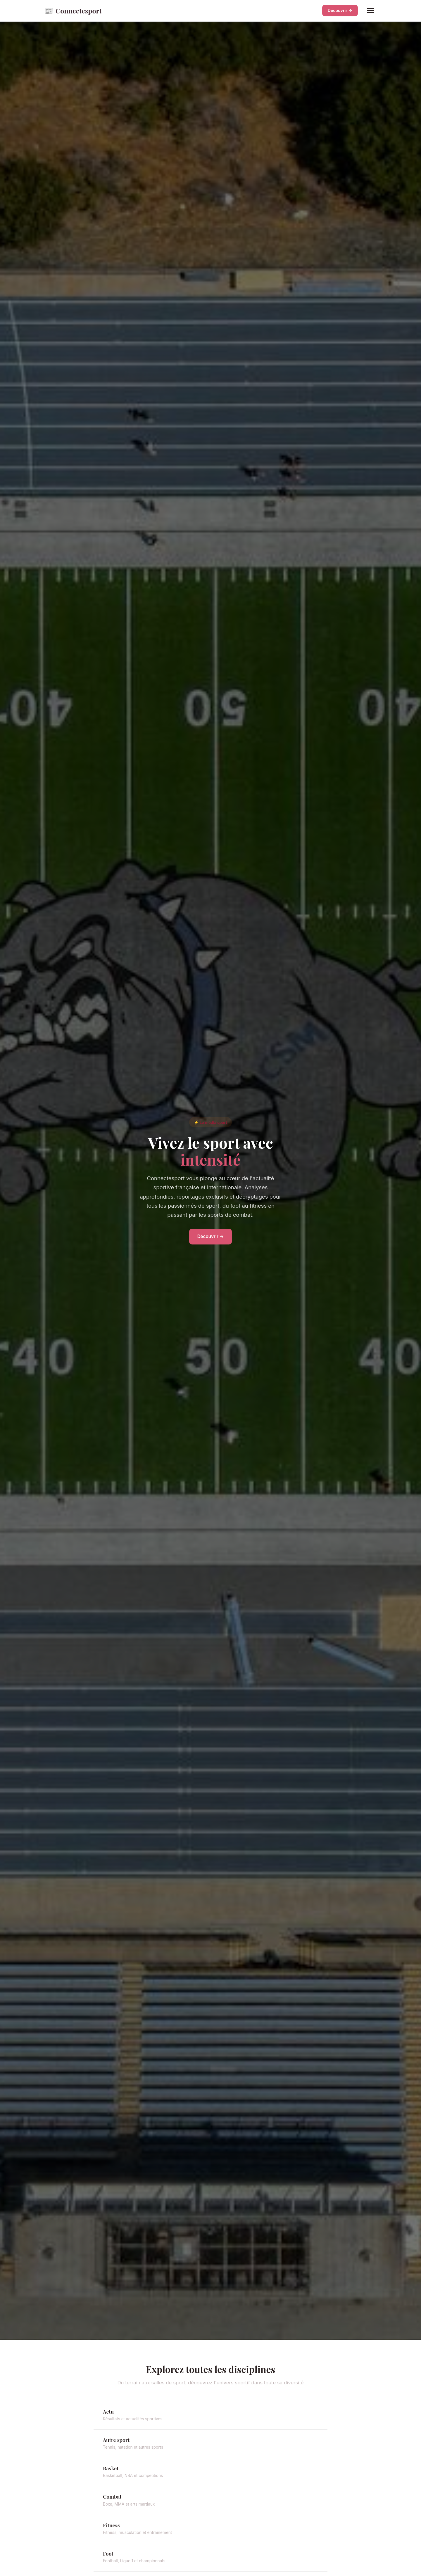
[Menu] (371, 10)
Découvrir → (340, 10)
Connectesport (73, 11)
